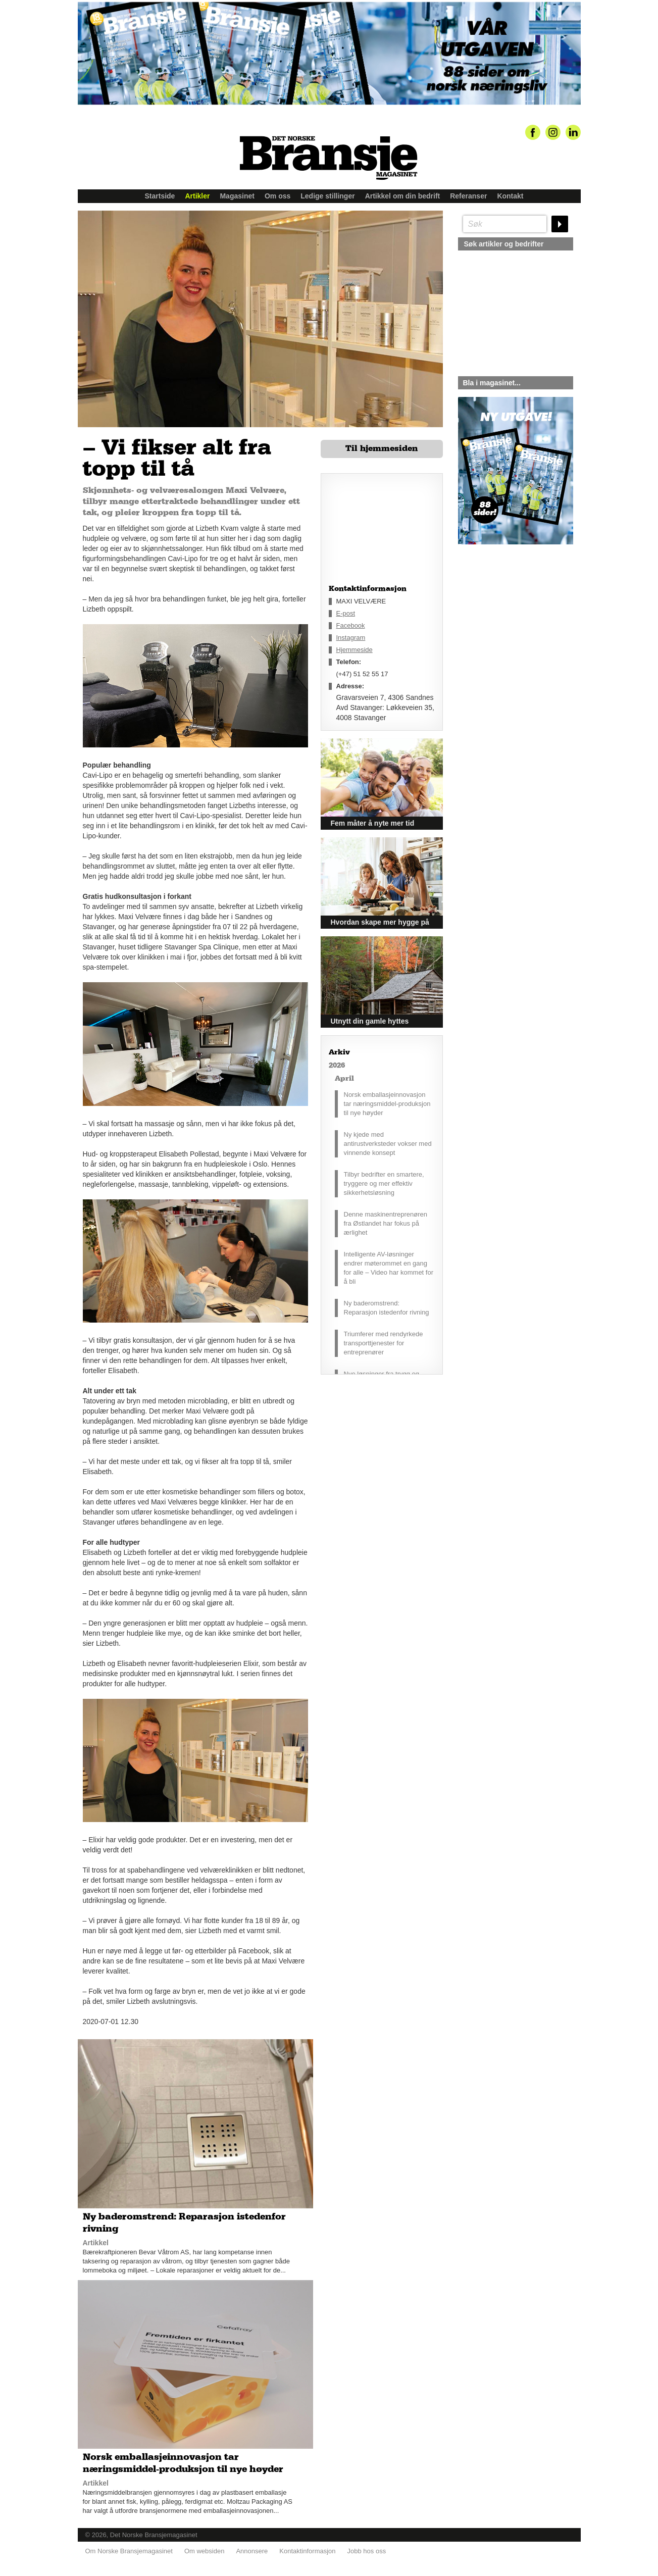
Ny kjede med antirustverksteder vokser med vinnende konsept (388, 1143)
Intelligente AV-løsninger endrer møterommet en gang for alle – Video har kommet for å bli (389, 1267)
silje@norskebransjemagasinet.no (504, 639)
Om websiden (204, 2551)
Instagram (351, 637)
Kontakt (510, 196)
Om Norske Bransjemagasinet (129, 2551)
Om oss (277, 196)
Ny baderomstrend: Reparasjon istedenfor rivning (386, 1307)
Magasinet (237, 196)
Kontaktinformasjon (307, 2551)
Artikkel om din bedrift (402, 196)
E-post (346, 613)
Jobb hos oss (366, 2551)
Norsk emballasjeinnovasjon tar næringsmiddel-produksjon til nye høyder (387, 1104)
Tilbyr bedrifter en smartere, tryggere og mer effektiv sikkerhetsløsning (384, 1183)
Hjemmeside (354, 649)
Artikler (197, 196)
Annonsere (252, 2551)
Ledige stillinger (327, 196)
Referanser (468, 196)
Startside (160, 196)
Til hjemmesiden (381, 448)
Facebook (350, 625)
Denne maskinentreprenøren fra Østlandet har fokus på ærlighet (385, 1223)
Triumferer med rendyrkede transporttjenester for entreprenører (383, 1343)
